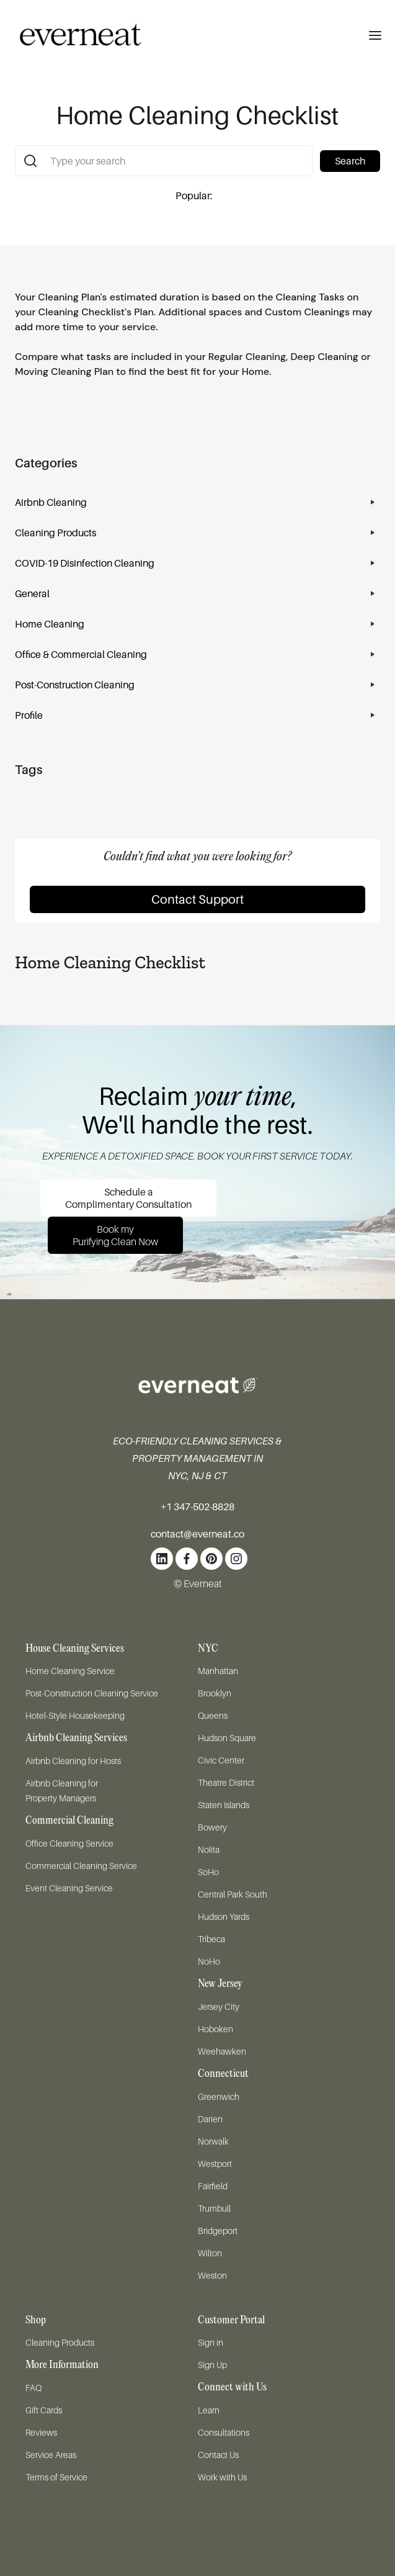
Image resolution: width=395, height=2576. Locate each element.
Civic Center (221, 1760)
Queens (213, 1715)
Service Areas (50, 2454)
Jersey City (218, 2006)
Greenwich (218, 2096)
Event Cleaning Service (69, 1888)
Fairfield (213, 2186)
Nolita (209, 1849)
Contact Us (218, 2454)
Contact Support (197, 899)
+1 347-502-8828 (197, 1506)
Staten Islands (223, 1804)
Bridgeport (217, 2230)
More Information (62, 2365)
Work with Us (222, 2477)
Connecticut (223, 2074)
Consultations (223, 2432)
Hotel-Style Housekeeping (75, 1715)
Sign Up (212, 2364)
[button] (375, 35)
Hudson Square (227, 1737)
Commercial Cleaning (69, 1821)
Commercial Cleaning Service (81, 1865)
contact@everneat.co (197, 1534)
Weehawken (222, 2051)
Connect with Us (232, 2388)
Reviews (41, 2432)
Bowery (212, 1827)
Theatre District (226, 1782)
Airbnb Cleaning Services (76, 1738)
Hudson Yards (223, 1916)
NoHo (209, 1961)
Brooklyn (214, 1693)
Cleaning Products (59, 2342)
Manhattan (218, 1670)
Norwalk (213, 2141)
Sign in (210, 2342)
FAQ (33, 2387)
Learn (209, 2410)
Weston (212, 2275)
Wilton (210, 2253)
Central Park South (232, 1894)
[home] (71, 34)
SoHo (208, 1872)
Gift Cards (43, 2410)
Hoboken (215, 2029)
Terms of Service (56, 2477)
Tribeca (211, 1939)
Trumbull (214, 2208)
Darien (210, 2119)
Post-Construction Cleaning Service (91, 1693)
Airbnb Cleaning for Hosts (73, 1760)
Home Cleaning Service (70, 1670)
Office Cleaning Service (69, 1843)
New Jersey (220, 1984)
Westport (215, 2163)
